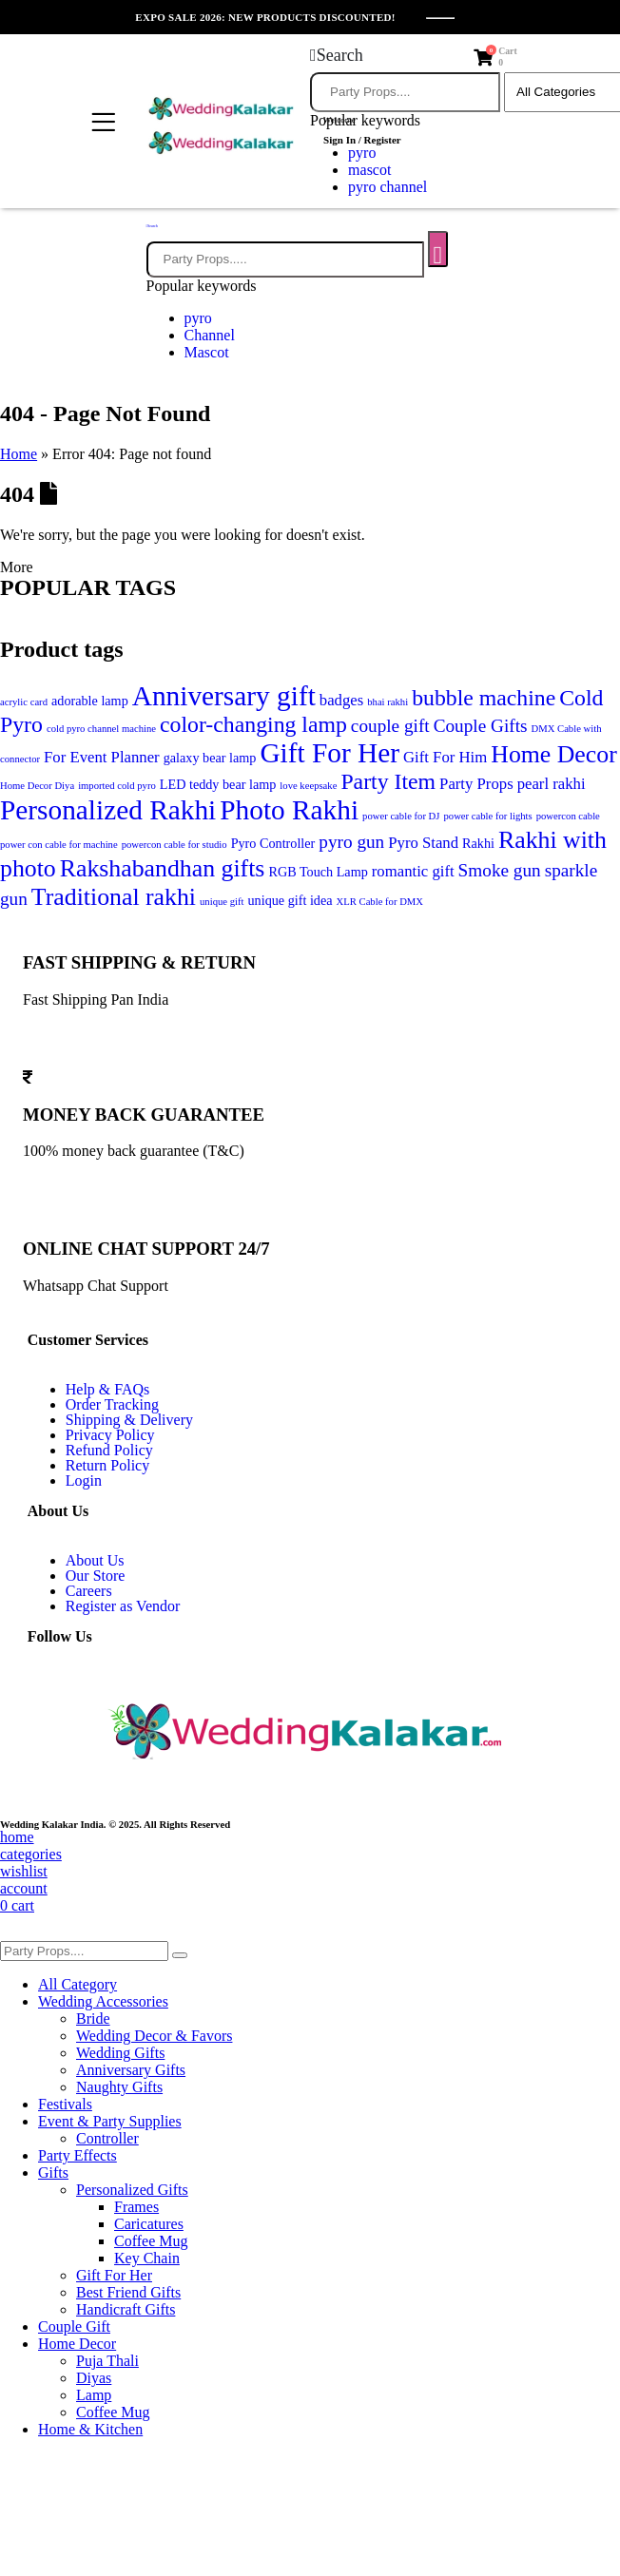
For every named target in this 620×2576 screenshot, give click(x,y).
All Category (77, 1984)
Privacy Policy (110, 1435)
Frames (136, 2207)
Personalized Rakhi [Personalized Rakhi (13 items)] (108, 810)
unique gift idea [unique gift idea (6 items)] (290, 900)
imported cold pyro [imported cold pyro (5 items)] (117, 785)
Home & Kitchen (90, 2429)
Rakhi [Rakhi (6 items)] (478, 843)
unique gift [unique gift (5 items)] (221, 901)
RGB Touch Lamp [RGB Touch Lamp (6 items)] (317, 871)
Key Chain (147, 2258)
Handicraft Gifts (125, 2309)
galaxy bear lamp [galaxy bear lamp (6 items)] (210, 757)
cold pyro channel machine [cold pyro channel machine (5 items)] (101, 728)
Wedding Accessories (103, 2001)
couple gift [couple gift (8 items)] (390, 726)
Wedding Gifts (120, 2053)
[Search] (438, 249)
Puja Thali (107, 2361)
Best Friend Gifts (128, 2292)
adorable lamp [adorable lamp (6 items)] (89, 700)
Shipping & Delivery (129, 1420)
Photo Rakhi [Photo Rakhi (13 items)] (289, 810)
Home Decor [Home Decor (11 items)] (554, 754)
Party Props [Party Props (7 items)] (476, 784)
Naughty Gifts (119, 2087)
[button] (336, 55)
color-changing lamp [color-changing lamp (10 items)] (253, 724)
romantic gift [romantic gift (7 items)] (413, 871)
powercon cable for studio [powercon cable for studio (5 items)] (174, 844)
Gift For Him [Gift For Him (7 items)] (445, 757)
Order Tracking (112, 1404)
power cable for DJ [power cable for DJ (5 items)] (400, 816)
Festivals (65, 2104)
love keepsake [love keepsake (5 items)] (308, 785)
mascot (369, 170)
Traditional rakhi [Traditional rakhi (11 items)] (113, 897)
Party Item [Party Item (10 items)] (388, 781)
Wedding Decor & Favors (154, 2036)
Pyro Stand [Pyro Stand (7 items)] (423, 843)
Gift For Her (114, 2275)
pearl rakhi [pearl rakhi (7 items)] (551, 784)
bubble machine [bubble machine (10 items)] (483, 697)
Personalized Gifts (132, 2190)
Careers (89, 1591)
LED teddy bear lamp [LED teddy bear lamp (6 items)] (218, 784)
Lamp (93, 2395)
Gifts (53, 2172)
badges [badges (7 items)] (341, 700)
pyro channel (387, 187)
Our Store (96, 1575)
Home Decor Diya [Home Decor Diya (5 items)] (37, 785)
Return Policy (107, 1465)
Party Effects (77, 2155)
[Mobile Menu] (100, 124)
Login (84, 1480)
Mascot (206, 352)
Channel (209, 335)
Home (18, 454)
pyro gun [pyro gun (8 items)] (351, 842)
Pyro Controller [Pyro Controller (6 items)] (273, 843)
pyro (198, 318)
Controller (107, 2138)
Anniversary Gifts (130, 2070)
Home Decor (77, 2344)
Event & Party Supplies (110, 2121)
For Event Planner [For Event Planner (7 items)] (102, 757)
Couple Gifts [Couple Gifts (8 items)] (481, 726)
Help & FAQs (108, 1389)
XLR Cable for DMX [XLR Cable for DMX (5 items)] (380, 901)
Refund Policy (109, 1450)
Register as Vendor (123, 1606)
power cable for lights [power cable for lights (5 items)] (487, 816)
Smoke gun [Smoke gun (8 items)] (499, 870)
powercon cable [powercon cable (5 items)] (568, 816)
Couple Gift (74, 2326)
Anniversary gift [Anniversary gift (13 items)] (224, 696)
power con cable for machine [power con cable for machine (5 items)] (59, 844)
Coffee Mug (150, 2241)
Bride (93, 2018)
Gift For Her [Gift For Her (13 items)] (329, 753)
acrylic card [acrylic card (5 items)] (24, 702)
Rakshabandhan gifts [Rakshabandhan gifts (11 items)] (162, 868)
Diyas (93, 2378)
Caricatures (149, 2224)
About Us (95, 1560)
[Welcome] (367, 130)
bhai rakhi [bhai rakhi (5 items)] (387, 702)
